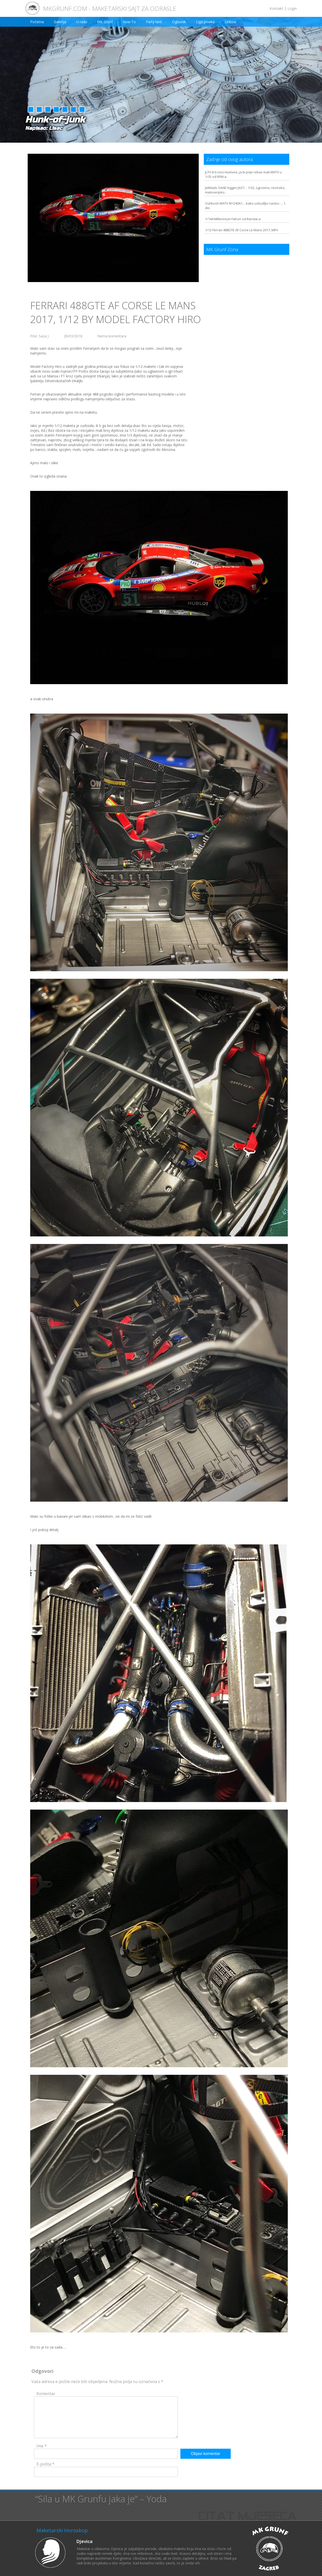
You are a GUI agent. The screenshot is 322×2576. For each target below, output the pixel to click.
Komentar (45, 2393)
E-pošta (45, 2464)
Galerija (60, 21)
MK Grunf (105, 21)
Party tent (154, 21)
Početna (37, 21)
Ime (41, 2446)
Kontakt (276, 8)
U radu (81, 21)
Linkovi (230, 21)
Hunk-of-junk (55, 119)
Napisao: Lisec (43, 128)
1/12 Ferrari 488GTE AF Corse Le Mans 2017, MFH (241, 230)
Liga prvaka (205, 21)
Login (292, 8)
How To (129, 21)
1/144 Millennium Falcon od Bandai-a (233, 219)
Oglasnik (179, 21)
